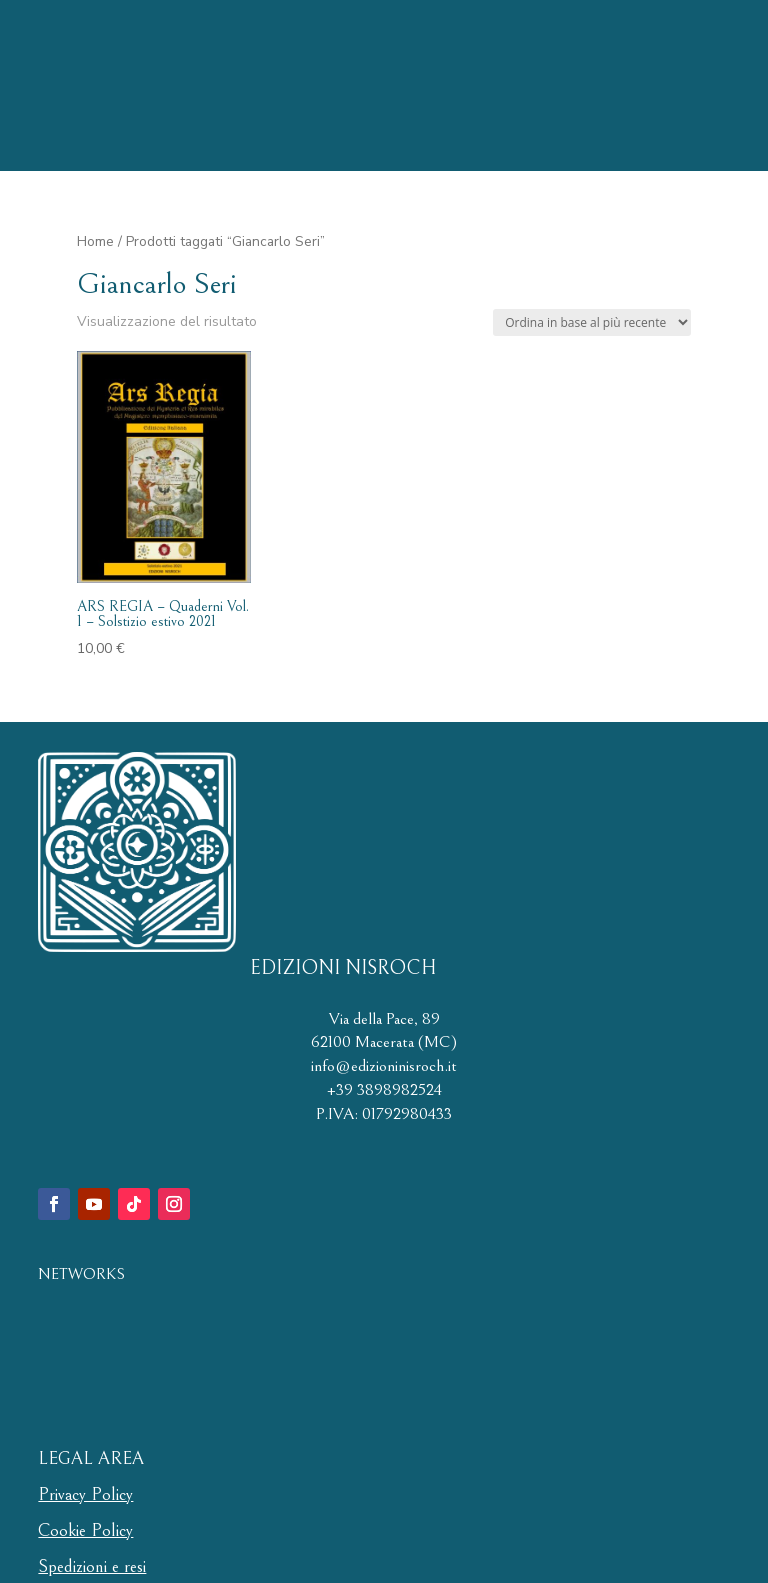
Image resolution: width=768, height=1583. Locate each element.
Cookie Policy (85, 1530)
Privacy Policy (85, 1494)
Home (95, 241)
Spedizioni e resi (92, 1566)
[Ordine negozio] (592, 322)
